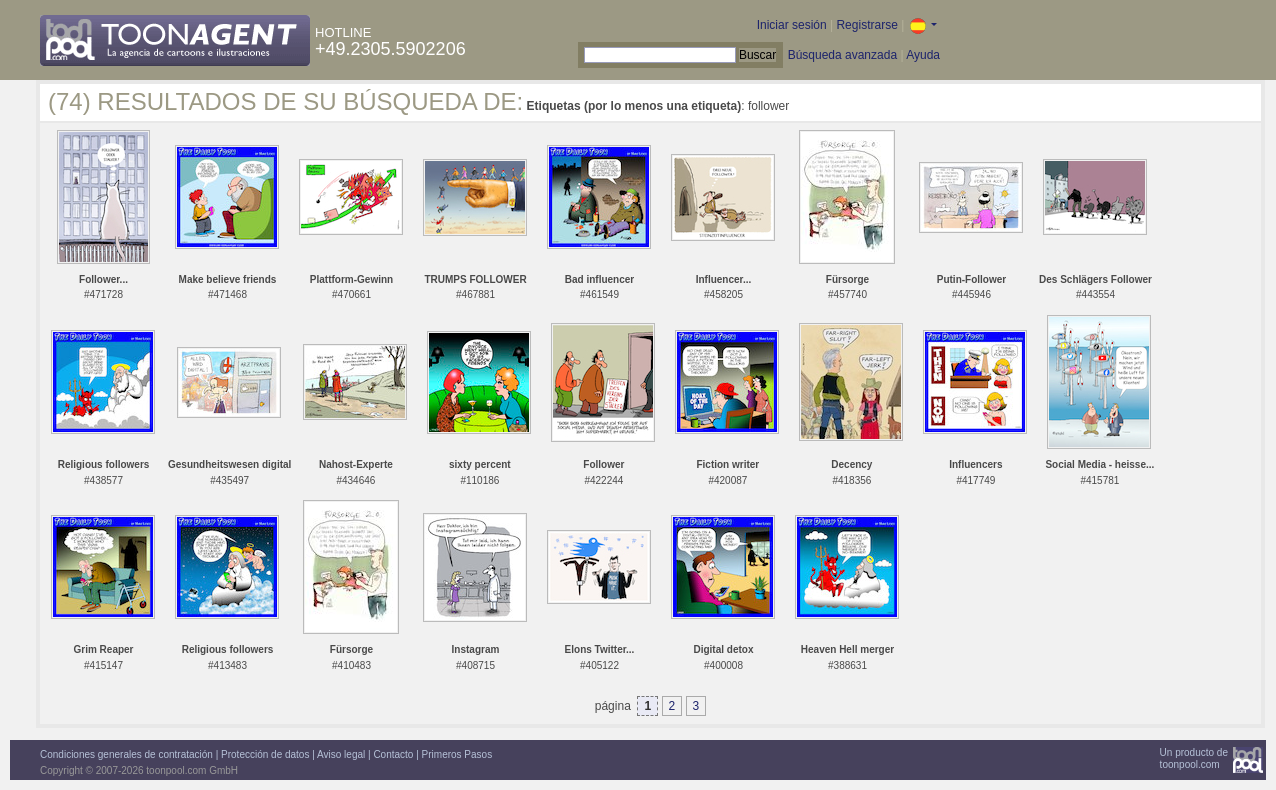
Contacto (393, 754)
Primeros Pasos (457, 754)
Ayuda (923, 55)
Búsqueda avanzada (842, 55)
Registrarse (866, 25)
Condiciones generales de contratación (126, 754)
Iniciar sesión (792, 25)
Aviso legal (341, 754)
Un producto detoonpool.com (1194, 758)
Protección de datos (265, 754)
